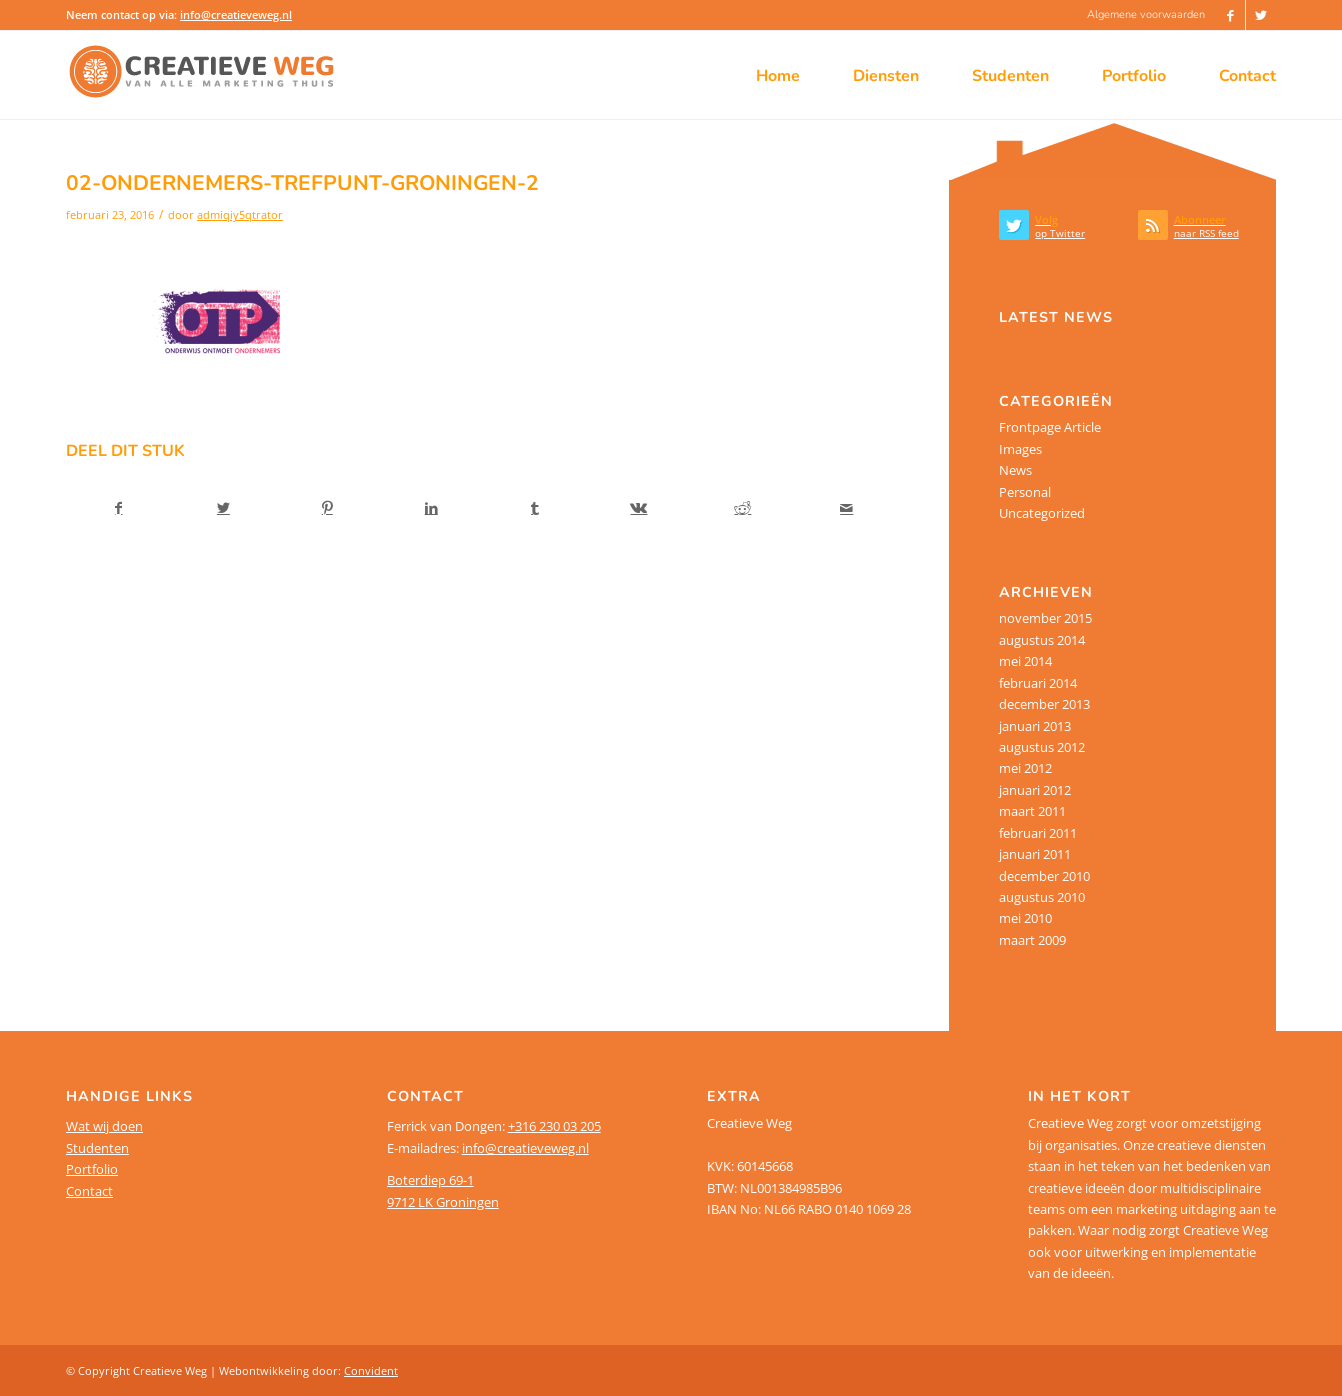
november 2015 (1045, 618)
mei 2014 (1025, 661)
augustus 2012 (1042, 747)
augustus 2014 (1042, 640)
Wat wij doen (104, 1126)
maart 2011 (1032, 811)
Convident (371, 1370)
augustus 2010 (1042, 897)
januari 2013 (1035, 726)
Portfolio (92, 1169)
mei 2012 (1025, 768)
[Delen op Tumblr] (535, 508)
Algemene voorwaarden (1146, 14)
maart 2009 (1032, 940)
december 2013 (1044, 704)
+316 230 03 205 (554, 1126)
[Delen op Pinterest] (327, 508)
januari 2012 (1035, 790)
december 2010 (1044, 876)
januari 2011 (1035, 854)
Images (1020, 449)
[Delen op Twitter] (223, 508)
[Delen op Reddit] (742, 508)
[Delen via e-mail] (846, 508)
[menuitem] (1141, 15)
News (1015, 470)
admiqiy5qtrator (240, 215)
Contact (89, 1191)
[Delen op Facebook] (119, 508)
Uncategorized (1042, 513)
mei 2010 (1025, 918)
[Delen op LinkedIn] (431, 508)
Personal (1025, 492)
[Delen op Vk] (639, 508)
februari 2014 (1038, 683)
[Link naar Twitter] (1261, 15)
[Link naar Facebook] (1230, 15)
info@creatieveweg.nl (236, 14)
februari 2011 (1038, 833)
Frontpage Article (1050, 427)
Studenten (97, 1148)
